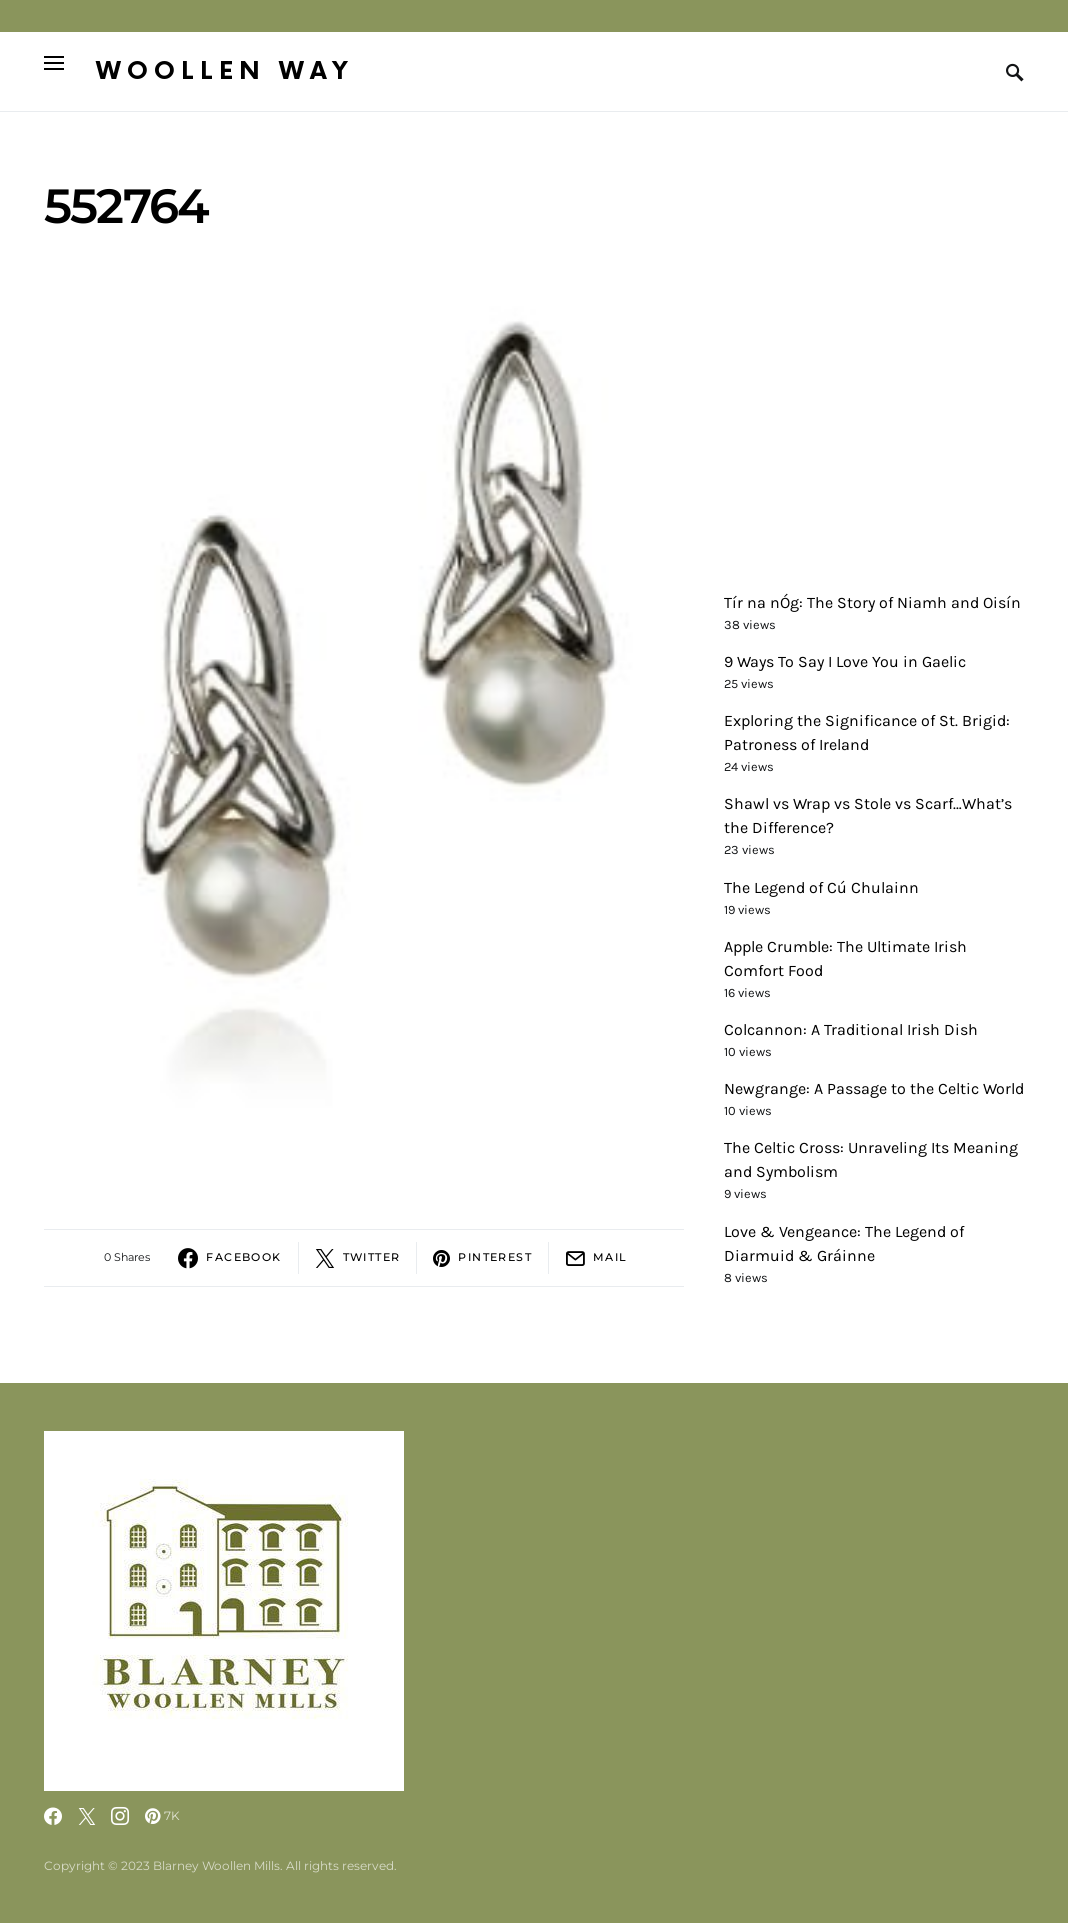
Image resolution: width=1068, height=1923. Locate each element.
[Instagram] (120, 1816)
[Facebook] (53, 1816)
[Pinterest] (162, 1816)
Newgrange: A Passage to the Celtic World (874, 1088)
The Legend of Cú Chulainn (821, 887)
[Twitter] (87, 1816)
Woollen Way (225, 71)
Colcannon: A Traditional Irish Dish (851, 1029)
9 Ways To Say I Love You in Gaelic (845, 661)
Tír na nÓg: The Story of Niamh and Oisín (872, 602)
